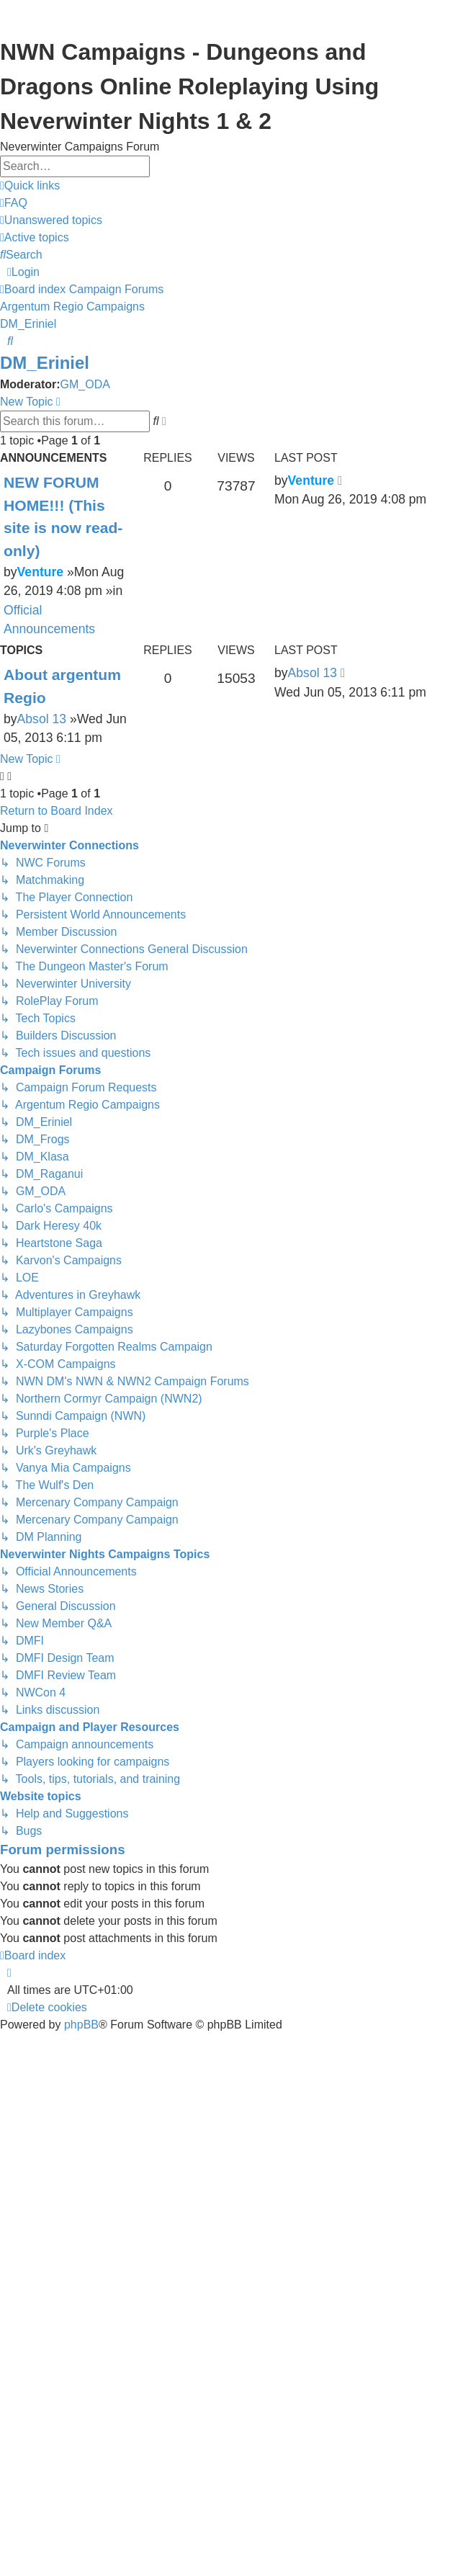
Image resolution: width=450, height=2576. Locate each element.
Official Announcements (49, 619)
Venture (40, 572)
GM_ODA (85, 384)
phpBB (81, 2024)
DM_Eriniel (44, 362)
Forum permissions (62, 1849)
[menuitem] (13, 203)
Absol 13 (41, 719)
